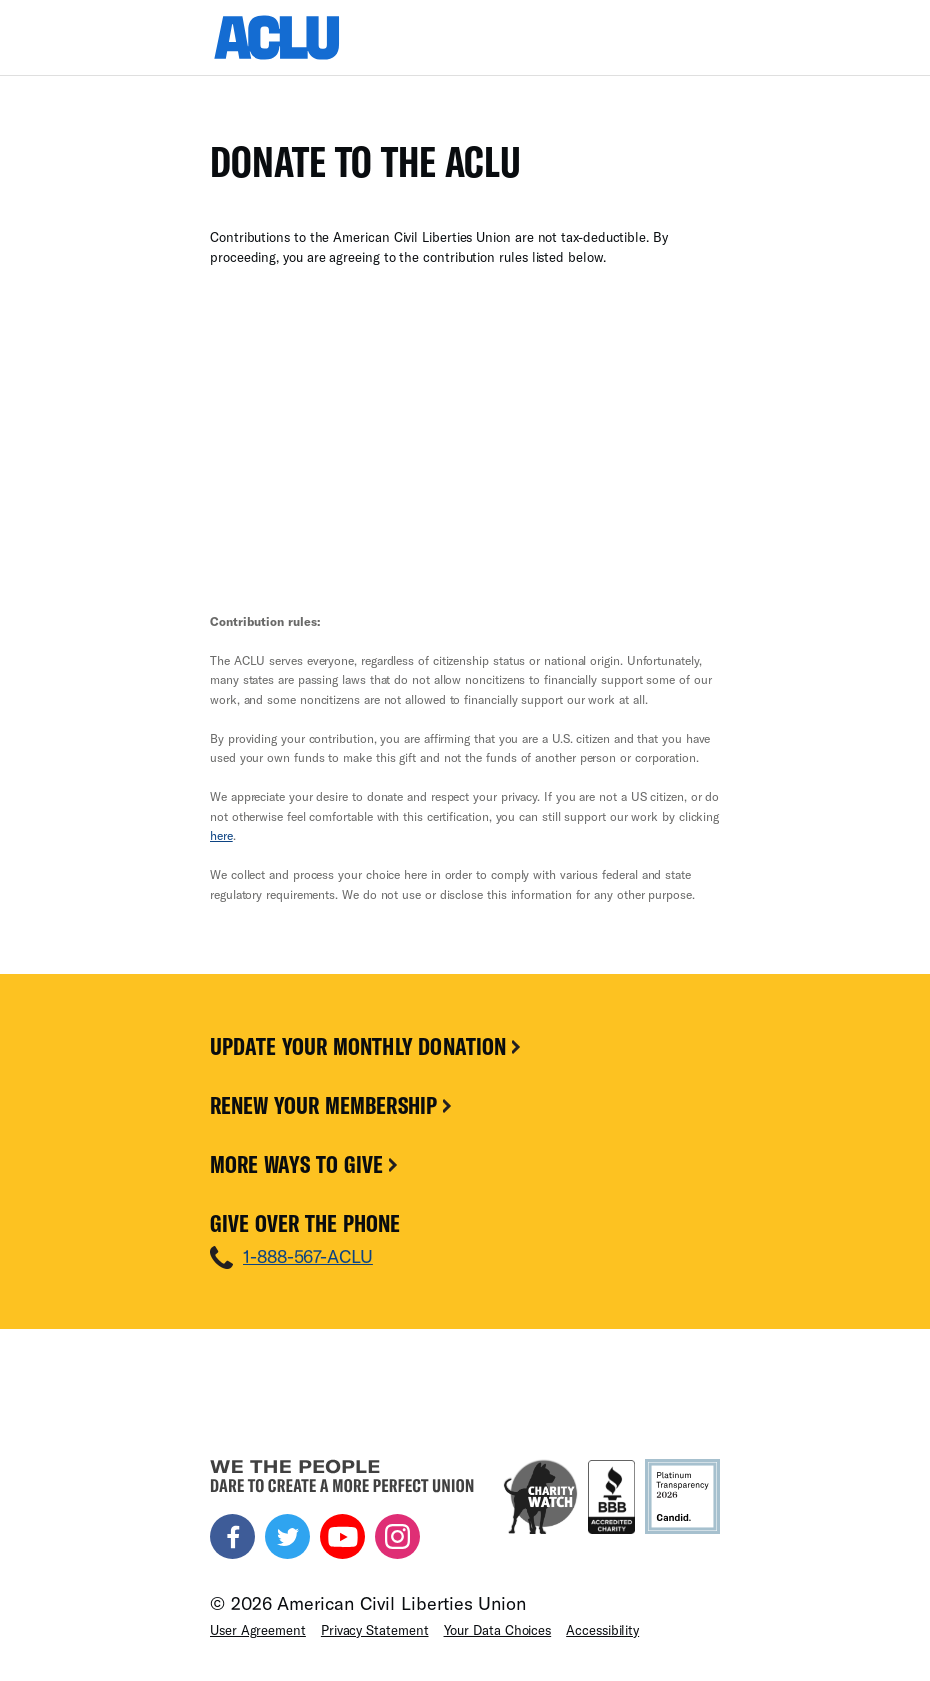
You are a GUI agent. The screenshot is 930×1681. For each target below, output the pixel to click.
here (221, 835)
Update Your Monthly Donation (367, 1046)
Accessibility (602, 1630)
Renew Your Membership (332, 1105)
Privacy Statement (375, 1630)
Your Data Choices (498, 1630)
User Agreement (258, 1630)
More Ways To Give (305, 1164)
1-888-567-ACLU (308, 1256)
